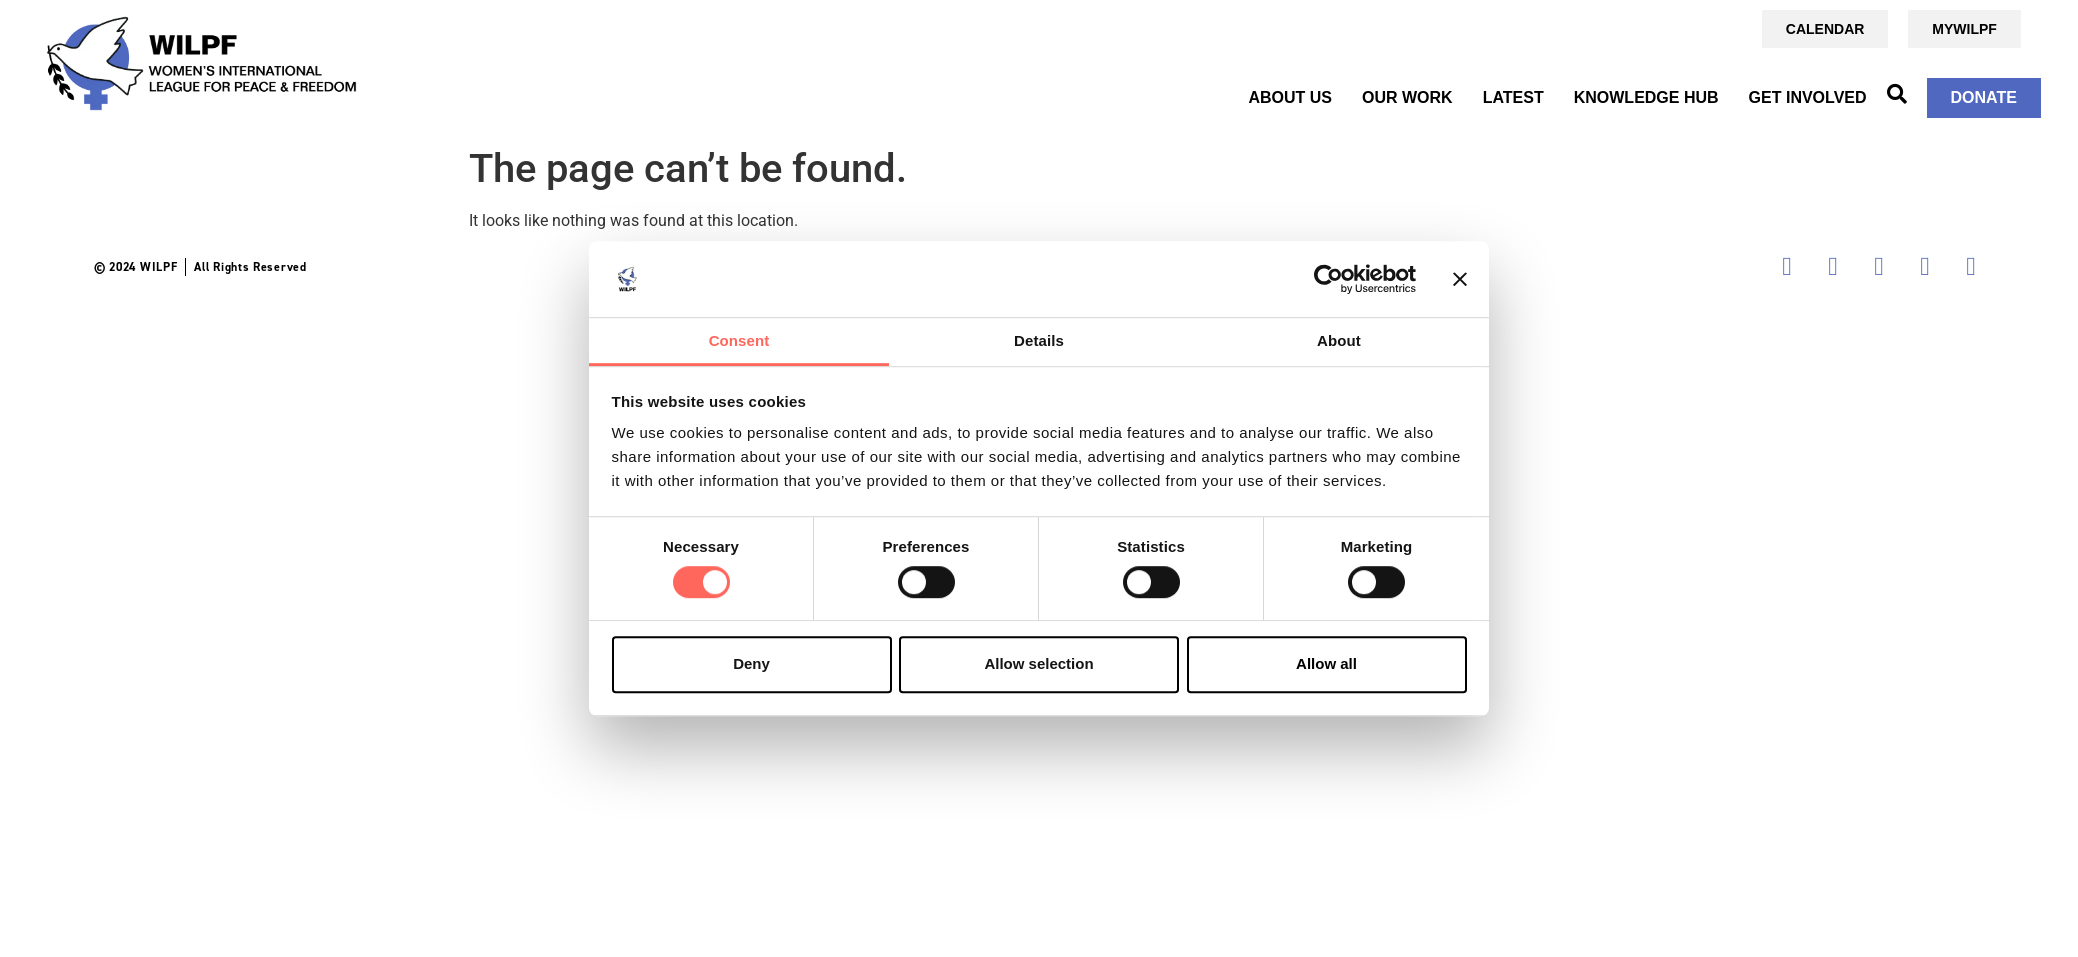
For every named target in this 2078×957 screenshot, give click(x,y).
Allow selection (1038, 663)
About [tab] (1339, 341)
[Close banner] (1460, 279)
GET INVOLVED (1808, 97)
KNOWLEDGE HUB (1646, 97)
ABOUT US (1290, 97)
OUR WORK (1407, 97)
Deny (751, 663)
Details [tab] (1039, 341)
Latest (1513, 97)
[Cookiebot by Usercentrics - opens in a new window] (1328, 279)
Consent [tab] (739, 341)
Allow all (1326, 663)
